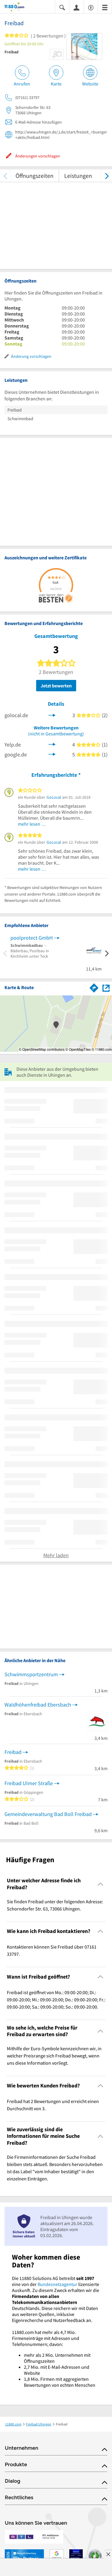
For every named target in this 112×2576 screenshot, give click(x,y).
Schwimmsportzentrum (31, 1674)
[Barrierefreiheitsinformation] (90, 7)
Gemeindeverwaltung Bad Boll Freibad (48, 1814)
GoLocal (54, 797)
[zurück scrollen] (5, 175)
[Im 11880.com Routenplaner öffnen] (94, 986)
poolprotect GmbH (31, 937)
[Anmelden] (76, 7)
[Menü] (105, 7)
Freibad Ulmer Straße (28, 1783)
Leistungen (78, 175)
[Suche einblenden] (62, 7)
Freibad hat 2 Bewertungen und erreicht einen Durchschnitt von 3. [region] (53, 2104)
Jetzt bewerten (56, 686)
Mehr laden (56, 1555)
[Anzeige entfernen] (108, 2554)
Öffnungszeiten (34, 175)
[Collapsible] (100, 1884)
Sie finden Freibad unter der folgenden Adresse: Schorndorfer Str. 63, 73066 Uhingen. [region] (55, 1905)
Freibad (13, 1752)
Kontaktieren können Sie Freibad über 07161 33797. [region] (51, 1950)
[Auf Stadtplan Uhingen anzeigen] (106, 987)
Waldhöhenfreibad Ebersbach (37, 1704)
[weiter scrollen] (107, 175)
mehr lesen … (32, 824)
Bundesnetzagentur (57, 2284)
